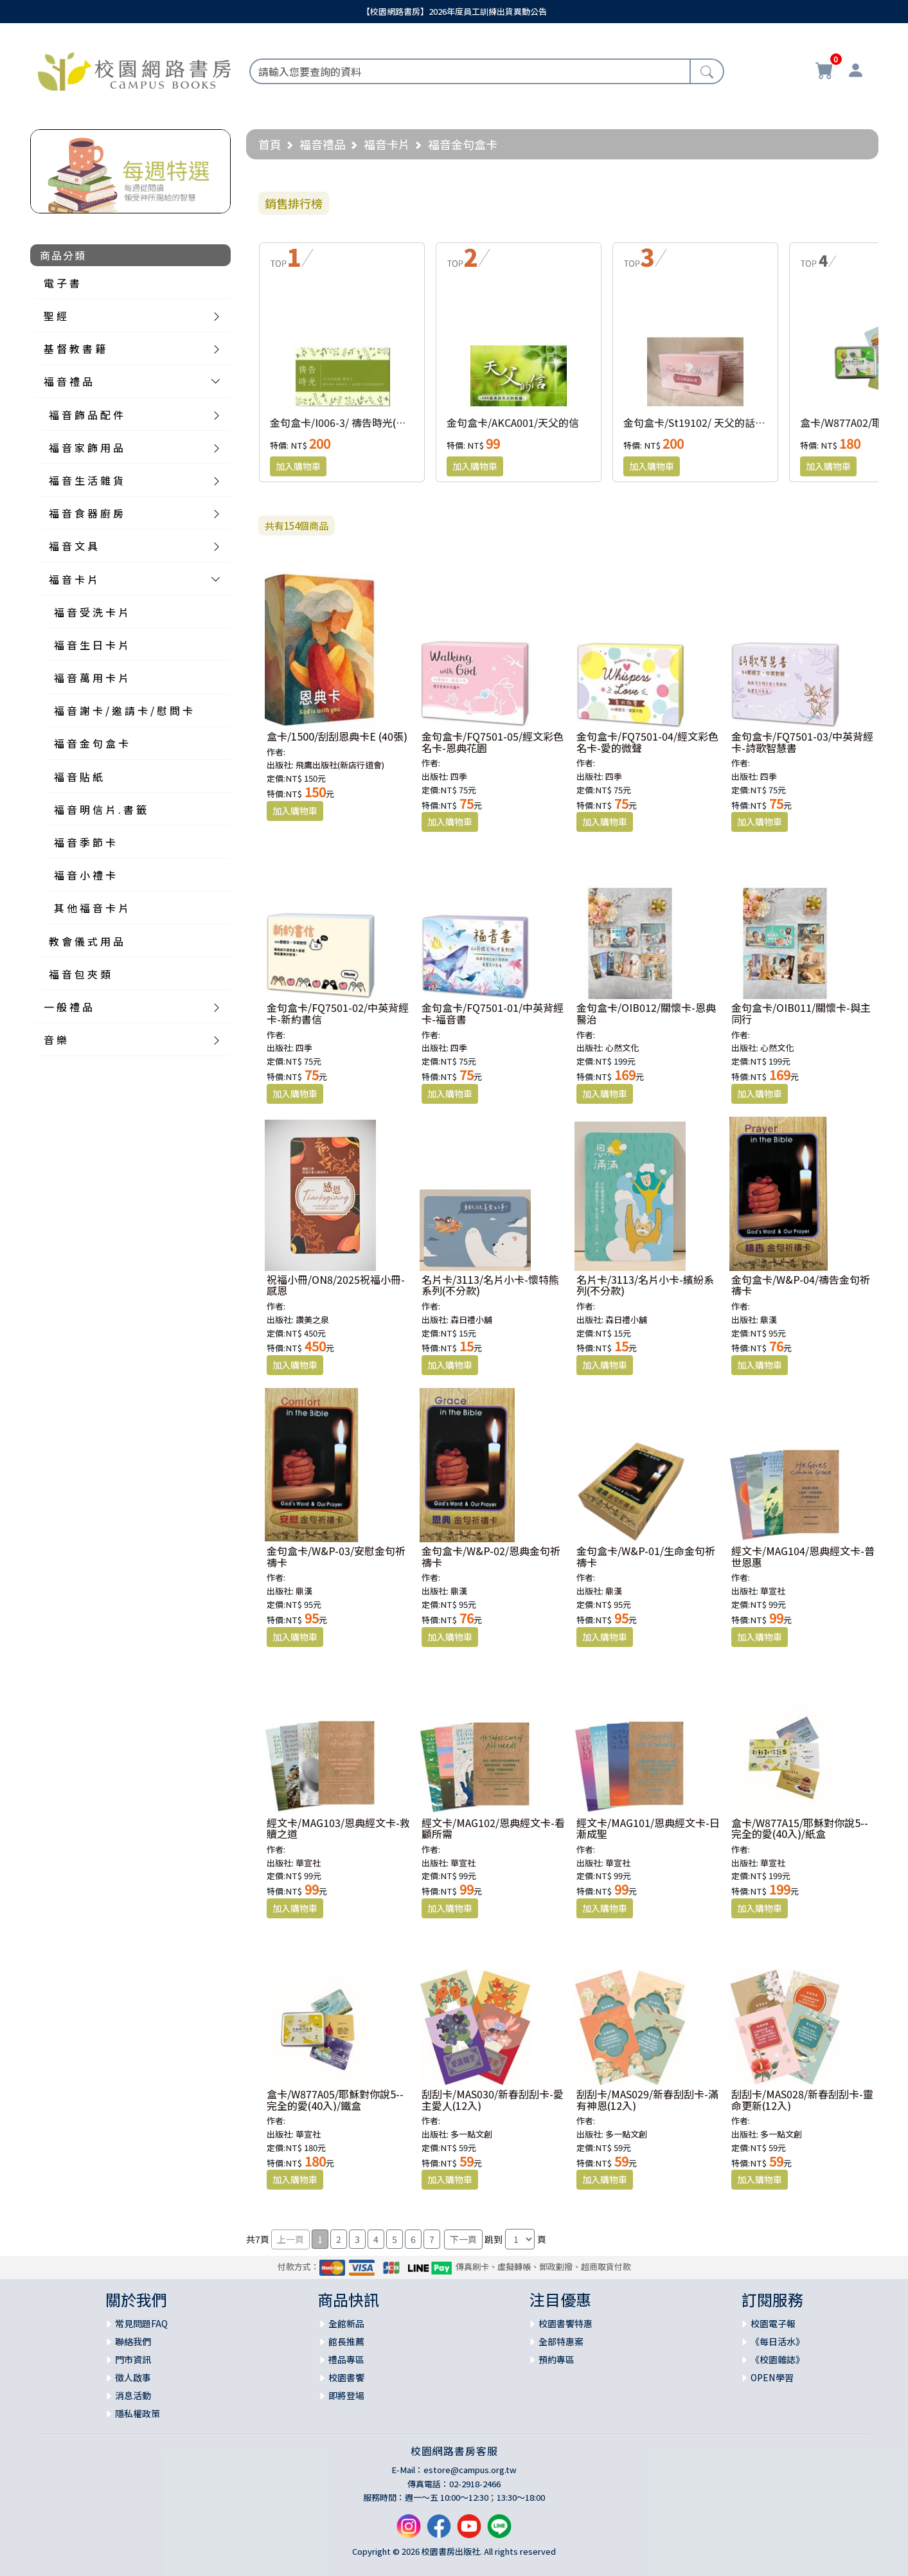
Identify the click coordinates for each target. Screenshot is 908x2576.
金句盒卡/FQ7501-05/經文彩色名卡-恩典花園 (493, 741)
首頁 (269, 144)
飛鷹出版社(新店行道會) (340, 765)
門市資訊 (133, 2359)
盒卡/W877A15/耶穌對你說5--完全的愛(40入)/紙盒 (799, 1828)
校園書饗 (346, 2377)
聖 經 (55, 315)
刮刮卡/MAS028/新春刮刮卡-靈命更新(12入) (802, 2099)
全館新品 (346, 2323)
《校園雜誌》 (778, 2359)
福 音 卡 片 (73, 579)
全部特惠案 (561, 2341)
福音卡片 (387, 144)
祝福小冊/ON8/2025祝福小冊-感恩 (336, 1285)
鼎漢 (768, 1319)
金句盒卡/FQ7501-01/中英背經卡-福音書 (493, 1013)
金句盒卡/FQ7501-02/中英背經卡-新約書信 (338, 1013)
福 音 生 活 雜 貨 (86, 480)
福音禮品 (322, 144)
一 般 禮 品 (68, 1006)
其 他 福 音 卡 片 (91, 907)
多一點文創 (471, 2134)
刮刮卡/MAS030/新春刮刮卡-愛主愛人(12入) (493, 2099)
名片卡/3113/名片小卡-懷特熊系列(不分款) (490, 1285)
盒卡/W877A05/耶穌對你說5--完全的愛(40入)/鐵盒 (335, 2099)
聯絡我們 (133, 2341)
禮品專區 (346, 2359)
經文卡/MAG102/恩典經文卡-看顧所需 (493, 1828)
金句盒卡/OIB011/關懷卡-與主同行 (801, 1013)
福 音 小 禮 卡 (85, 875)
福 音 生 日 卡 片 (91, 645)
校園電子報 (773, 2323)
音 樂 (55, 1039)
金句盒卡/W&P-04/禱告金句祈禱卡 (800, 1285)
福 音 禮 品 (68, 381)
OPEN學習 (772, 2377)
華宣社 (772, 1591)
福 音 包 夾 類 (80, 974)
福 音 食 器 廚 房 (86, 513)
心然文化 (622, 1047)
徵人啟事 (133, 2377)
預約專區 (556, 2359)
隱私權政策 (137, 2413)
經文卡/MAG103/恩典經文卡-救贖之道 (338, 1828)
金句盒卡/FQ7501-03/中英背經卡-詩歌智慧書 (802, 741)
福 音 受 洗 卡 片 (91, 612)
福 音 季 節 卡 (85, 842)
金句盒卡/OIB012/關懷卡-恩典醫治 (646, 1013)
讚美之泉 (312, 1319)
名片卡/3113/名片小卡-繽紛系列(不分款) (645, 1285)
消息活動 (133, 2395)
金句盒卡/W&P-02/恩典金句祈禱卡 (491, 1556)
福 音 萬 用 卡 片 (91, 677)
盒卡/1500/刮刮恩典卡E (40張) (337, 736)
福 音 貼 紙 (78, 776)
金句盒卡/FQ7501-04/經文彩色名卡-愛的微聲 (647, 741)
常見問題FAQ (141, 2323)
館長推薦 (346, 2341)
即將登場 (346, 2395)
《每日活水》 (778, 2341)
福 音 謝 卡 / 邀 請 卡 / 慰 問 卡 (123, 710)
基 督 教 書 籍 (74, 348)
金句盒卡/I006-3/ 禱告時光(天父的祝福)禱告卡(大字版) (395, 422)
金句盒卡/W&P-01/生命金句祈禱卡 (645, 1556)
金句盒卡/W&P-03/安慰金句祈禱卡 (336, 1556)
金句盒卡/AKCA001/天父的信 (513, 422)
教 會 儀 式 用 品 (86, 941)
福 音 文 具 (73, 546)
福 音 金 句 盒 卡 (91, 743)
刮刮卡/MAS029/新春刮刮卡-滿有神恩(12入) (647, 2099)
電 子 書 (62, 283)
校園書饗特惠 (565, 2323)
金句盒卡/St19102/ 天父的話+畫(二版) (711, 422)
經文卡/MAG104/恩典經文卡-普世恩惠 (803, 1556)
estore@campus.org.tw (470, 2469)
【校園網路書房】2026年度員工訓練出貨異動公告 (454, 11)
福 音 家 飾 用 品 (86, 447)
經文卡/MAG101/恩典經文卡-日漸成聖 (648, 1828)
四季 (458, 776)
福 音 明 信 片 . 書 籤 (100, 809)
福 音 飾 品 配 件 (86, 414)
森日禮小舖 (471, 1319)
